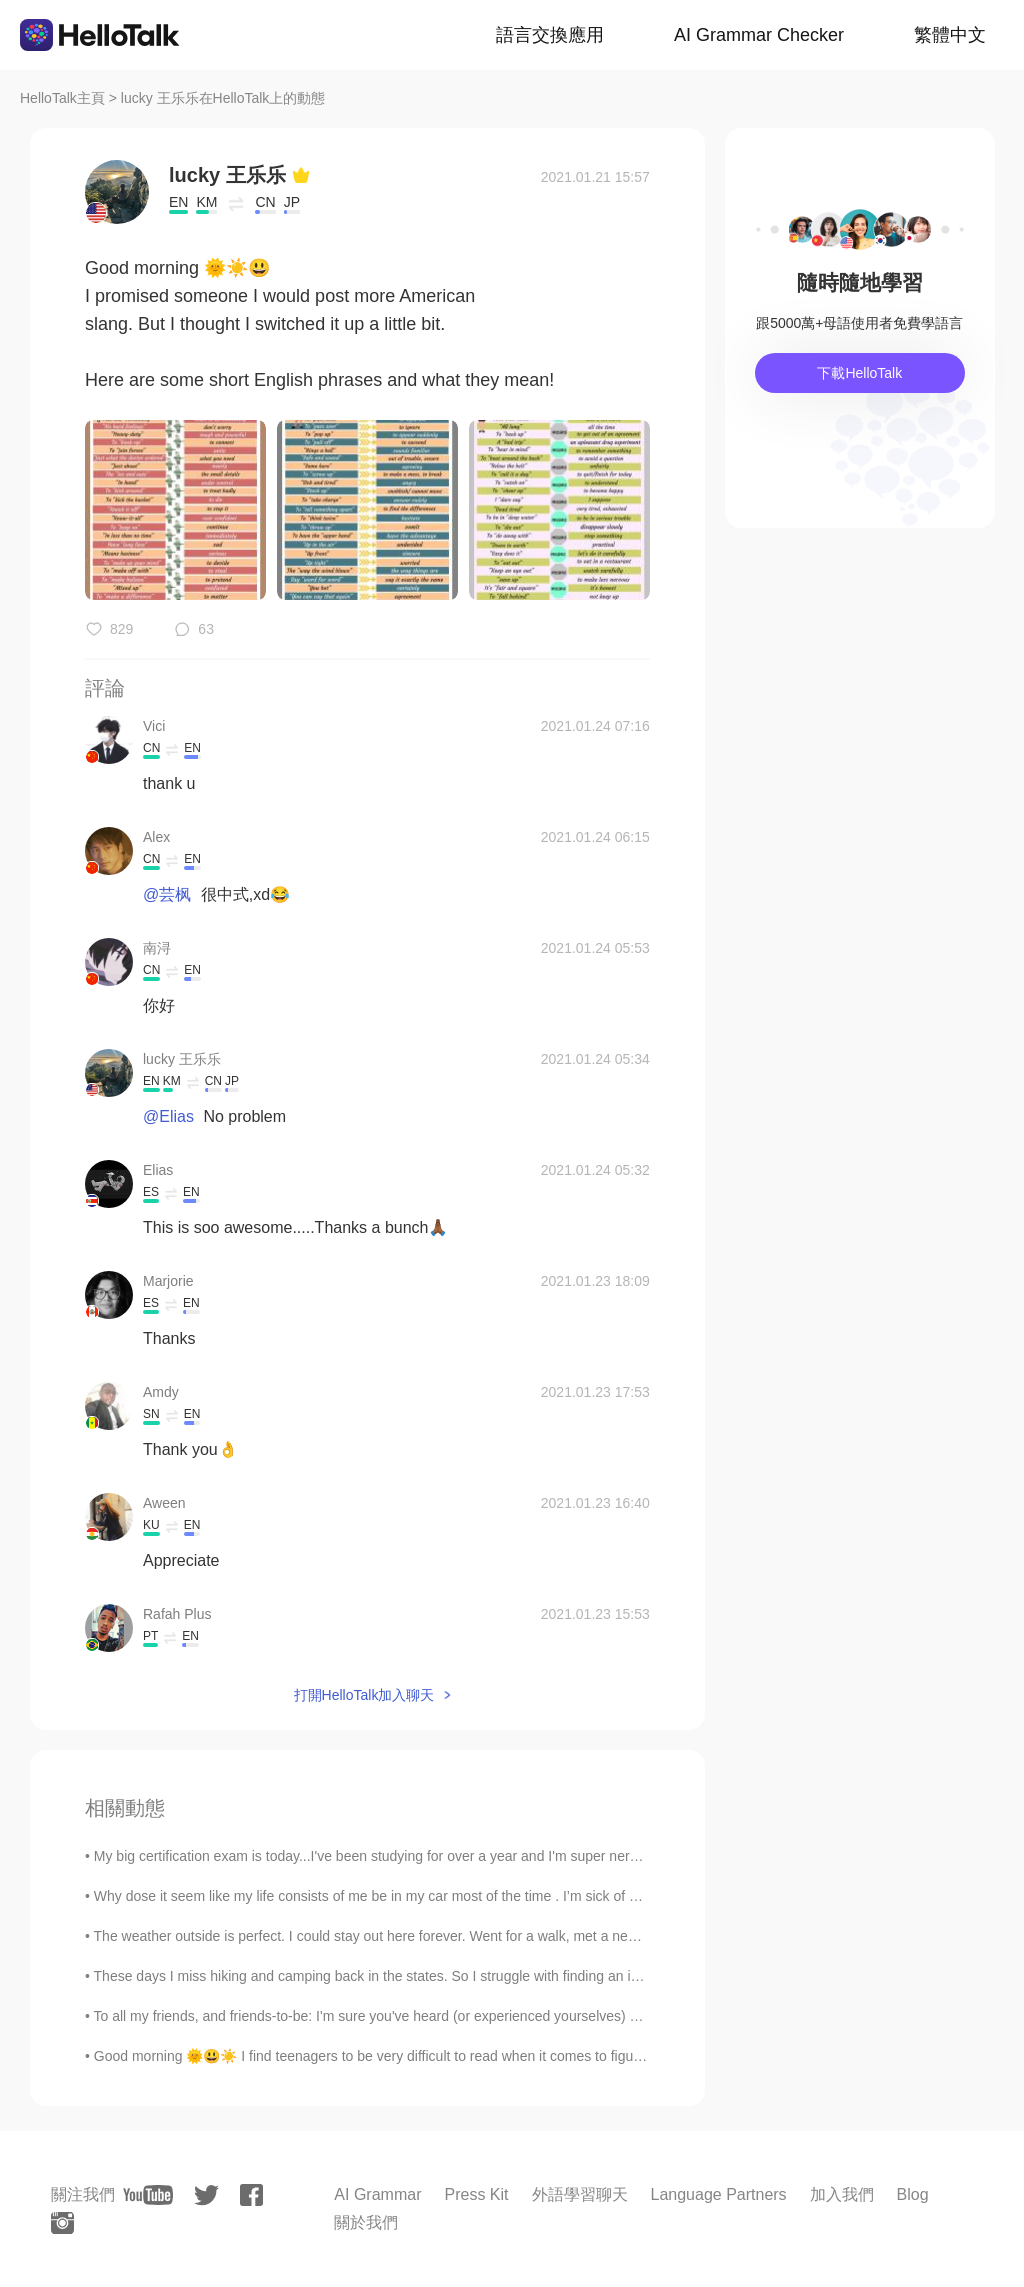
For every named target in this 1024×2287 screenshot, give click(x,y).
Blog (913, 2194)
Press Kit (476, 2194)
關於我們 (366, 2222)
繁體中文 (950, 35)
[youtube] (148, 2195)
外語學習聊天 (580, 2194)
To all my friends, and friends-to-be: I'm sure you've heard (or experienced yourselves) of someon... (400, 2016)
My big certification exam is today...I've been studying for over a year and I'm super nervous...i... (390, 1856)
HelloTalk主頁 (62, 98)
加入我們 (842, 2194)
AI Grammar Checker (759, 35)
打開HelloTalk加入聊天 (364, 1695)
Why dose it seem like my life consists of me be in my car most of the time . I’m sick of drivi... (380, 1896)
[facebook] (251, 2195)
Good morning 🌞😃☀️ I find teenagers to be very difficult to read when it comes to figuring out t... (397, 2056)
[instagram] (62, 2223)
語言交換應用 (550, 35)
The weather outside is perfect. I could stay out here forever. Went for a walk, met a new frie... (383, 1936)
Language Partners (719, 2194)
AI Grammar (377, 2194)
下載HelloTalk (859, 373)
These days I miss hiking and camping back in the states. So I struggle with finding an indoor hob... (400, 1976)
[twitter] (206, 2195)
